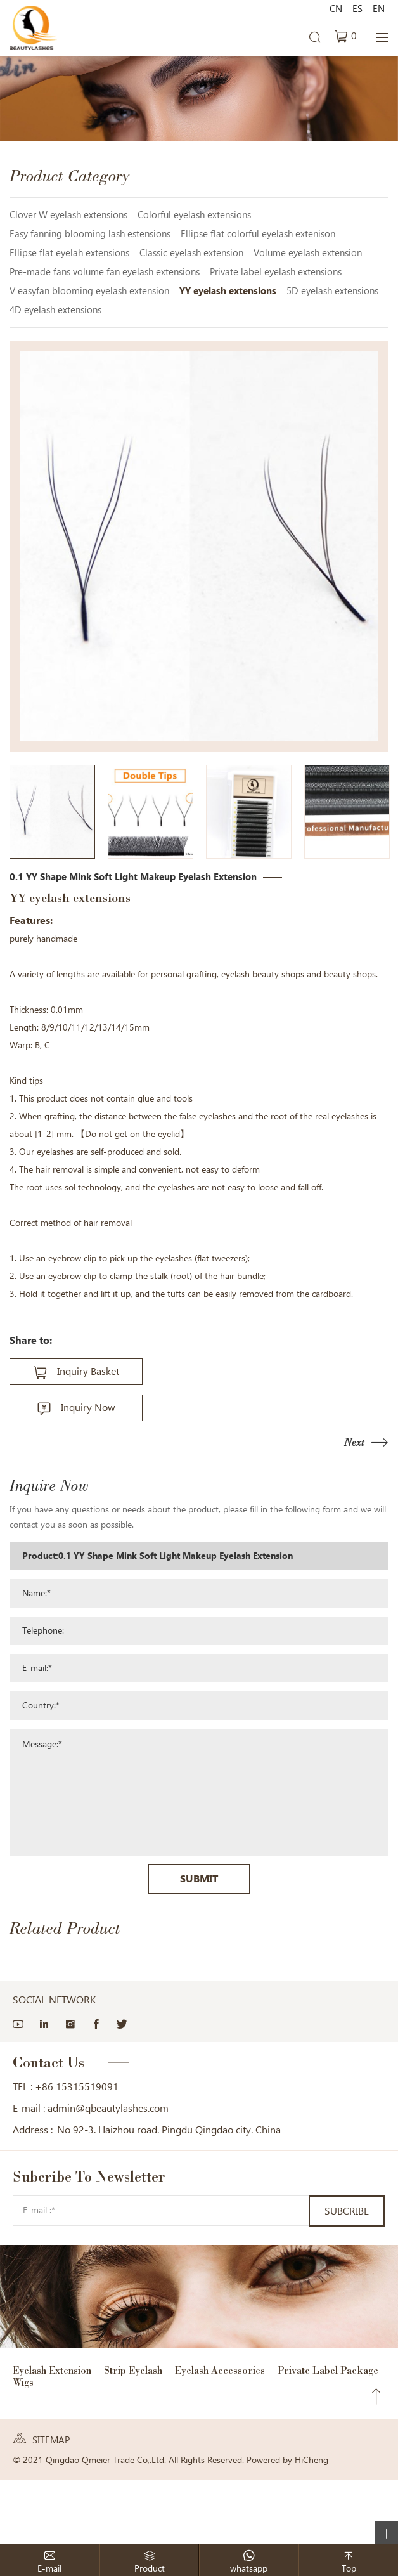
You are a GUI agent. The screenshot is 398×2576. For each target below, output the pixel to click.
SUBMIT (199, 1879)
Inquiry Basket (88, 1371)
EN (379, 9)
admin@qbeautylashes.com (108, 2108)
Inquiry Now (88, 1408)
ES (357, 9)
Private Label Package (328, 2370)
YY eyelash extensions (227, 291)
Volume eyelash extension (308, 253)
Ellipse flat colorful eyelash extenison (258, 234)
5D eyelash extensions (332, 291)
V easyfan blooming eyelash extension (89, 291)
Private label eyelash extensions (276, 272)
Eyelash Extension (52, 2370)
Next (354, 1442)
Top (376, 2397)
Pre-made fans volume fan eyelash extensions (105, 272)
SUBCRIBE (346, 2211)
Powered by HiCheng (287, 2460)
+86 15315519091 (77, 2087)
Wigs (23, 2382)
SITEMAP (51, 2440)
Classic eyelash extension (191, 253)
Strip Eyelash (133, 2370)
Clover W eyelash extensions (68, 215)
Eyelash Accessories (220, 2370)
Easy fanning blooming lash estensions (90, 234)
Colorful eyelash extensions (194, 215)
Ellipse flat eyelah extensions (69, 253)
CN (336, 9)
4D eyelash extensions (55, 310)
